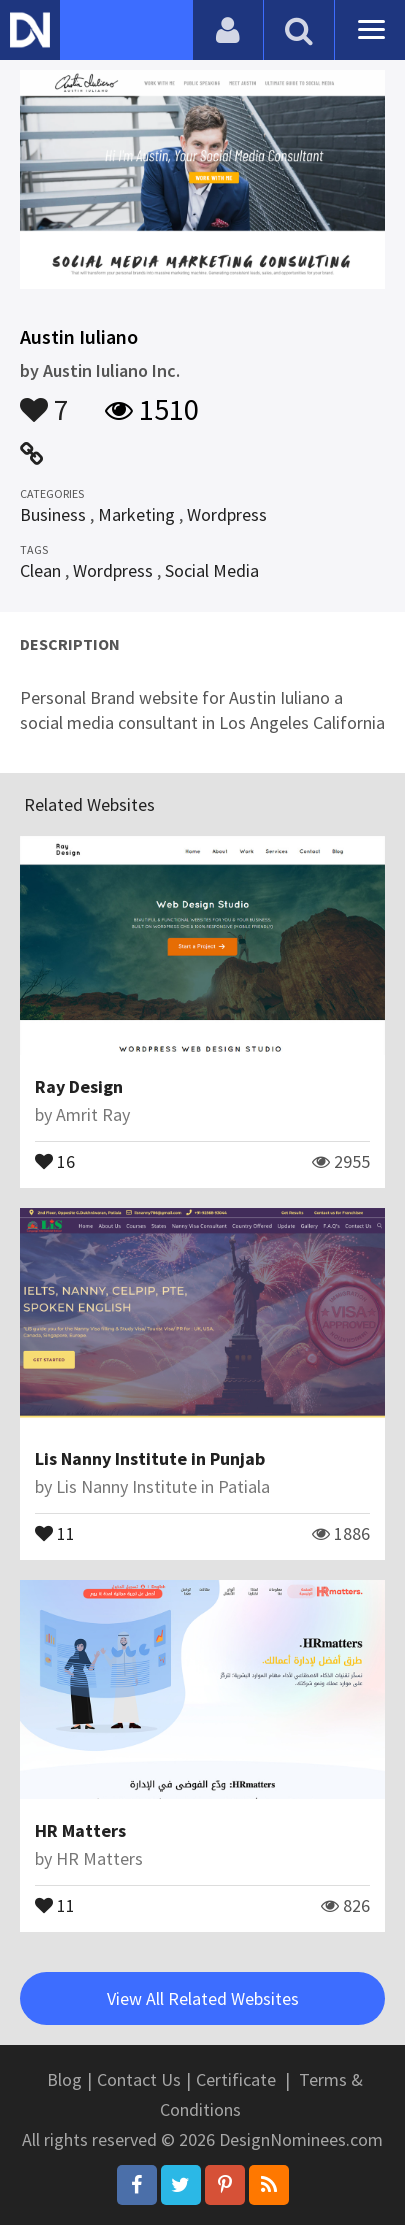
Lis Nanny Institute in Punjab (150, 1458)
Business (53, 514)
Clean (40, 570)
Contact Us (139, 2079)
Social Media (212, 570)
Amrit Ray (93, 1114)
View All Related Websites (203, 1998)
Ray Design (79, 1086)
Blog (64, 2079)
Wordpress (227, 514)
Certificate (236, 2079)
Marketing (136, 514)
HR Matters (80, 1830)
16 (55, 1160)
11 (55, 1532)
